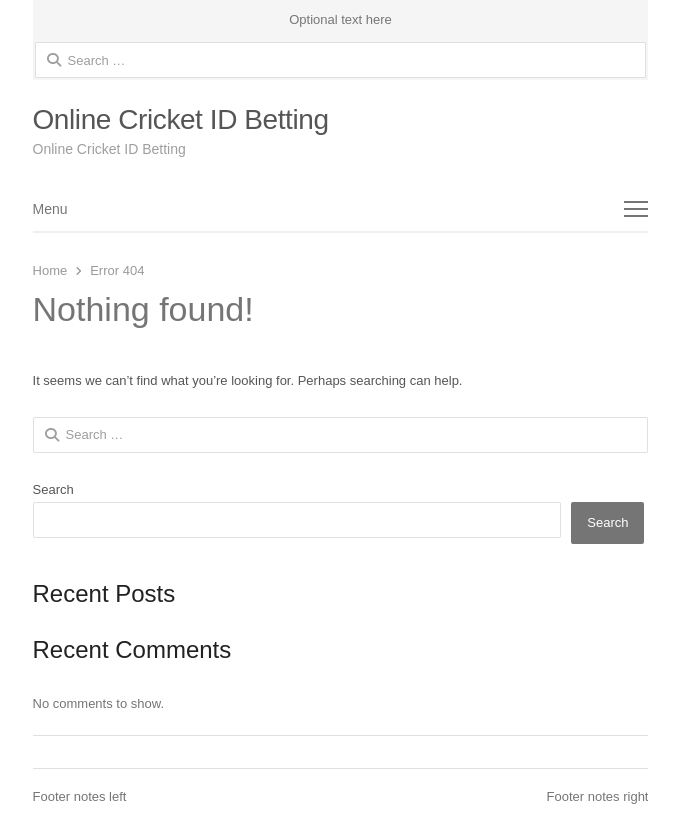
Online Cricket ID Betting (181, 119)
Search (53, 489)
